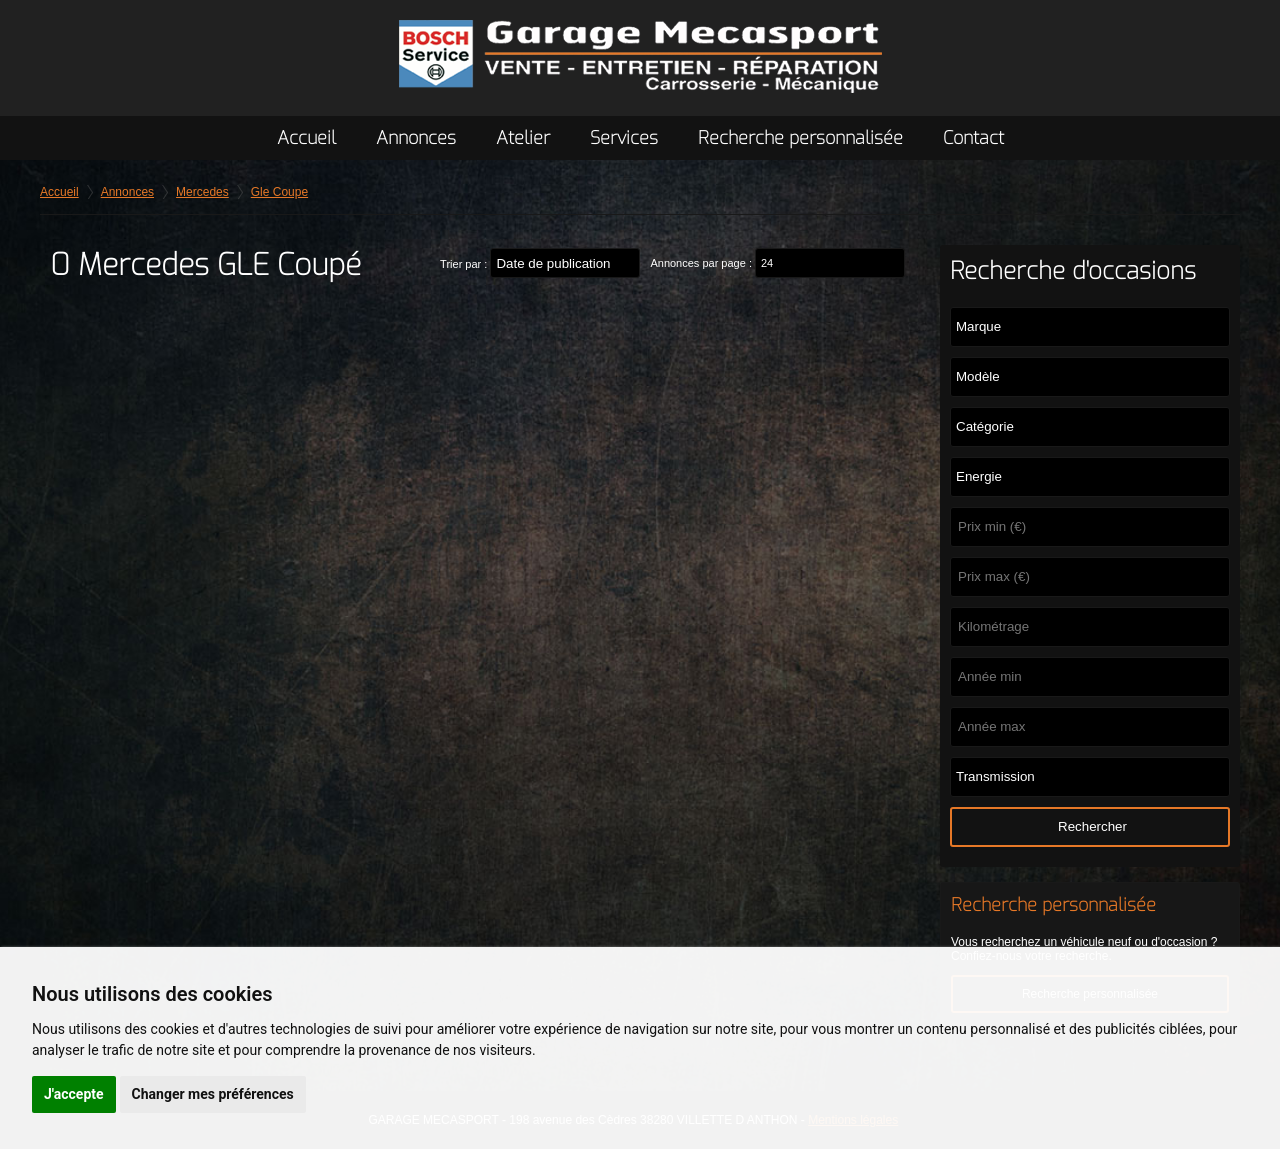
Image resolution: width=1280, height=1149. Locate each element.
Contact (973, 138)
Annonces (416, 138)
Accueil (306, 138)
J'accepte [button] (74, 1094)
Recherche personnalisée (800, 138)
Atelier (523, 138)
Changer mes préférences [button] (213, 1094)
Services (624, 138)
